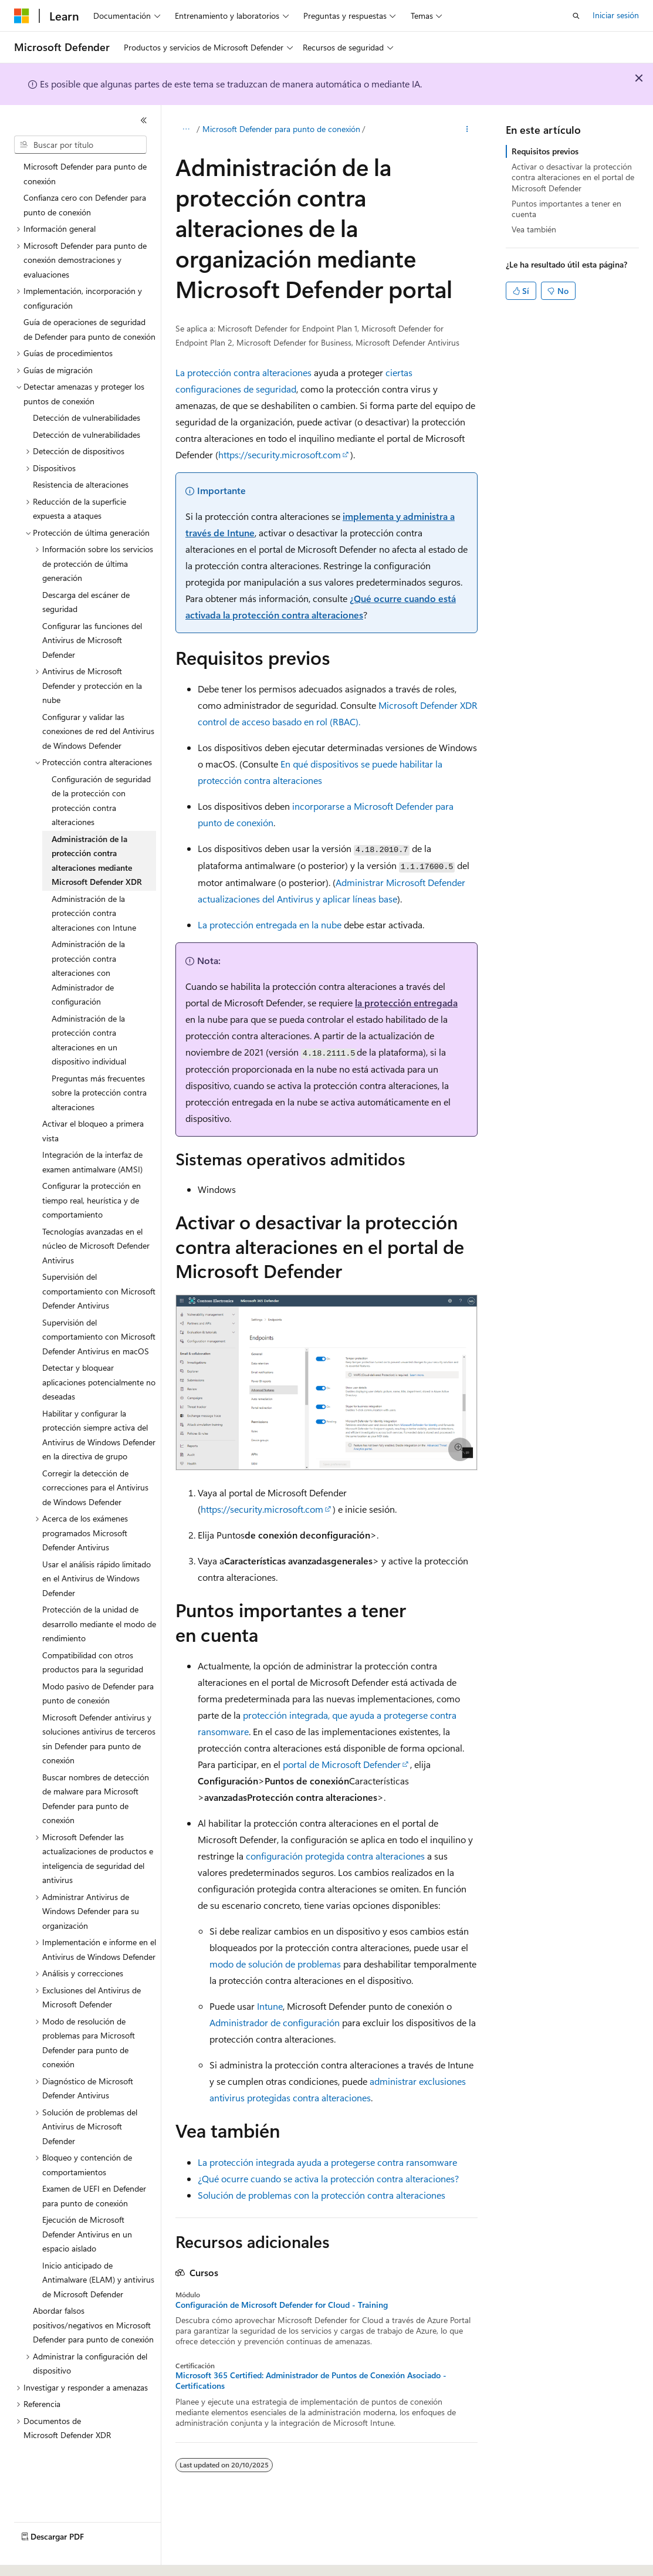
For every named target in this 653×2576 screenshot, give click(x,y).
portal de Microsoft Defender (342, 1764)
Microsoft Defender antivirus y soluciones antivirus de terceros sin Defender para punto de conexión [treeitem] (98, 1739)
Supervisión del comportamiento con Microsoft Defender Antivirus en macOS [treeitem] (98, 1337)
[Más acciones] (467, 129)
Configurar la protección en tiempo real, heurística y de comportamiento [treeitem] (91, 1200)
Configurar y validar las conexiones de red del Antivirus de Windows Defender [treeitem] (98, 731)
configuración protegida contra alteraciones (335, 1856)
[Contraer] (143, 120)
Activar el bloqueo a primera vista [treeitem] (93, 1131)
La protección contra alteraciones (243, 372)
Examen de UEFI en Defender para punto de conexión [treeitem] (94, 2196)
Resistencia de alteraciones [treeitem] (80, 484)
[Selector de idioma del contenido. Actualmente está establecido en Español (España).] (56, 2556)
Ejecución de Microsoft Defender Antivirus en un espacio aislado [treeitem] (87, 2234)
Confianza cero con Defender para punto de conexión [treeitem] (84, 205)
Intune (270, 2006)
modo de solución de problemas (275, 1964)
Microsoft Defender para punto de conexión (281, 128)
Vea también (534, 229)
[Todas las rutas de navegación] (185, 129)
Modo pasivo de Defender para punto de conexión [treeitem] (98, 1693)
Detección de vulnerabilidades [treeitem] (86, 417)
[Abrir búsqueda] (576, 15)
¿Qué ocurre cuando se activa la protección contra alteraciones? (328, 2178)
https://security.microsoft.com (279, 454)
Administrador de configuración (274, 2022)
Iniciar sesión (616, 15)
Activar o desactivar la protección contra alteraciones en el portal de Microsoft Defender (573, 177)
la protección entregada (406, 1002)
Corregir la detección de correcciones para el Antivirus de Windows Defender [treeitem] (95, 1487)
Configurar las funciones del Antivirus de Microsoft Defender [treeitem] (92, 640)
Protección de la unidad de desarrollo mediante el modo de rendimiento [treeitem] (99, 1624)
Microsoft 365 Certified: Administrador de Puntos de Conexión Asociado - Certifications (310, 2380)
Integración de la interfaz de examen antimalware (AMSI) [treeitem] (92, 1162)
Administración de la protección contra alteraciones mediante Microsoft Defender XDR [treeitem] (97, 860)
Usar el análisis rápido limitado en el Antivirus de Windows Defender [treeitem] (96, 1578)
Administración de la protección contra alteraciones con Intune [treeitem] (94, 913)
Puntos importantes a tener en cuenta (566, 208)
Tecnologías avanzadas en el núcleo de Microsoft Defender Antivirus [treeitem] (96, 1246)
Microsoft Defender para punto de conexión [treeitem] (85, 174)
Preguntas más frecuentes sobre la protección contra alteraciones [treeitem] (99, 1093)
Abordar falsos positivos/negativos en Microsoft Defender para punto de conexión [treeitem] (93, 2325)
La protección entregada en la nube (269, 924)
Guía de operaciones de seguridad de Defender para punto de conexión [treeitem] (89, 329)
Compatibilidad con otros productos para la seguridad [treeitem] (92, 1662)
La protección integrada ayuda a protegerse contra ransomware (327, 2162)
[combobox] (80, 145)
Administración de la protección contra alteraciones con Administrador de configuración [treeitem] (88, 972)
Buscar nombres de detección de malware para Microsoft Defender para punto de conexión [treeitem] (95, 1799)
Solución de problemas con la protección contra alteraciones (321, 2195)
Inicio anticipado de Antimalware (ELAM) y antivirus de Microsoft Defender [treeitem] (98, 2280)
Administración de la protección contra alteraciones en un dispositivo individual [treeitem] (89, 1040)
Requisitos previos (545, 151)
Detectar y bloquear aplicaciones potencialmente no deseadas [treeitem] (98, 1382)
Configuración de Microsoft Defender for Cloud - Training (281, 2305)
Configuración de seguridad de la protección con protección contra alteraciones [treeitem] (101, 800)
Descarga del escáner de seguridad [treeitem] (86, 602)
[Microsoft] (21, 15)
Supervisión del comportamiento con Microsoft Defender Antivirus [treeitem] (98, 1291)
